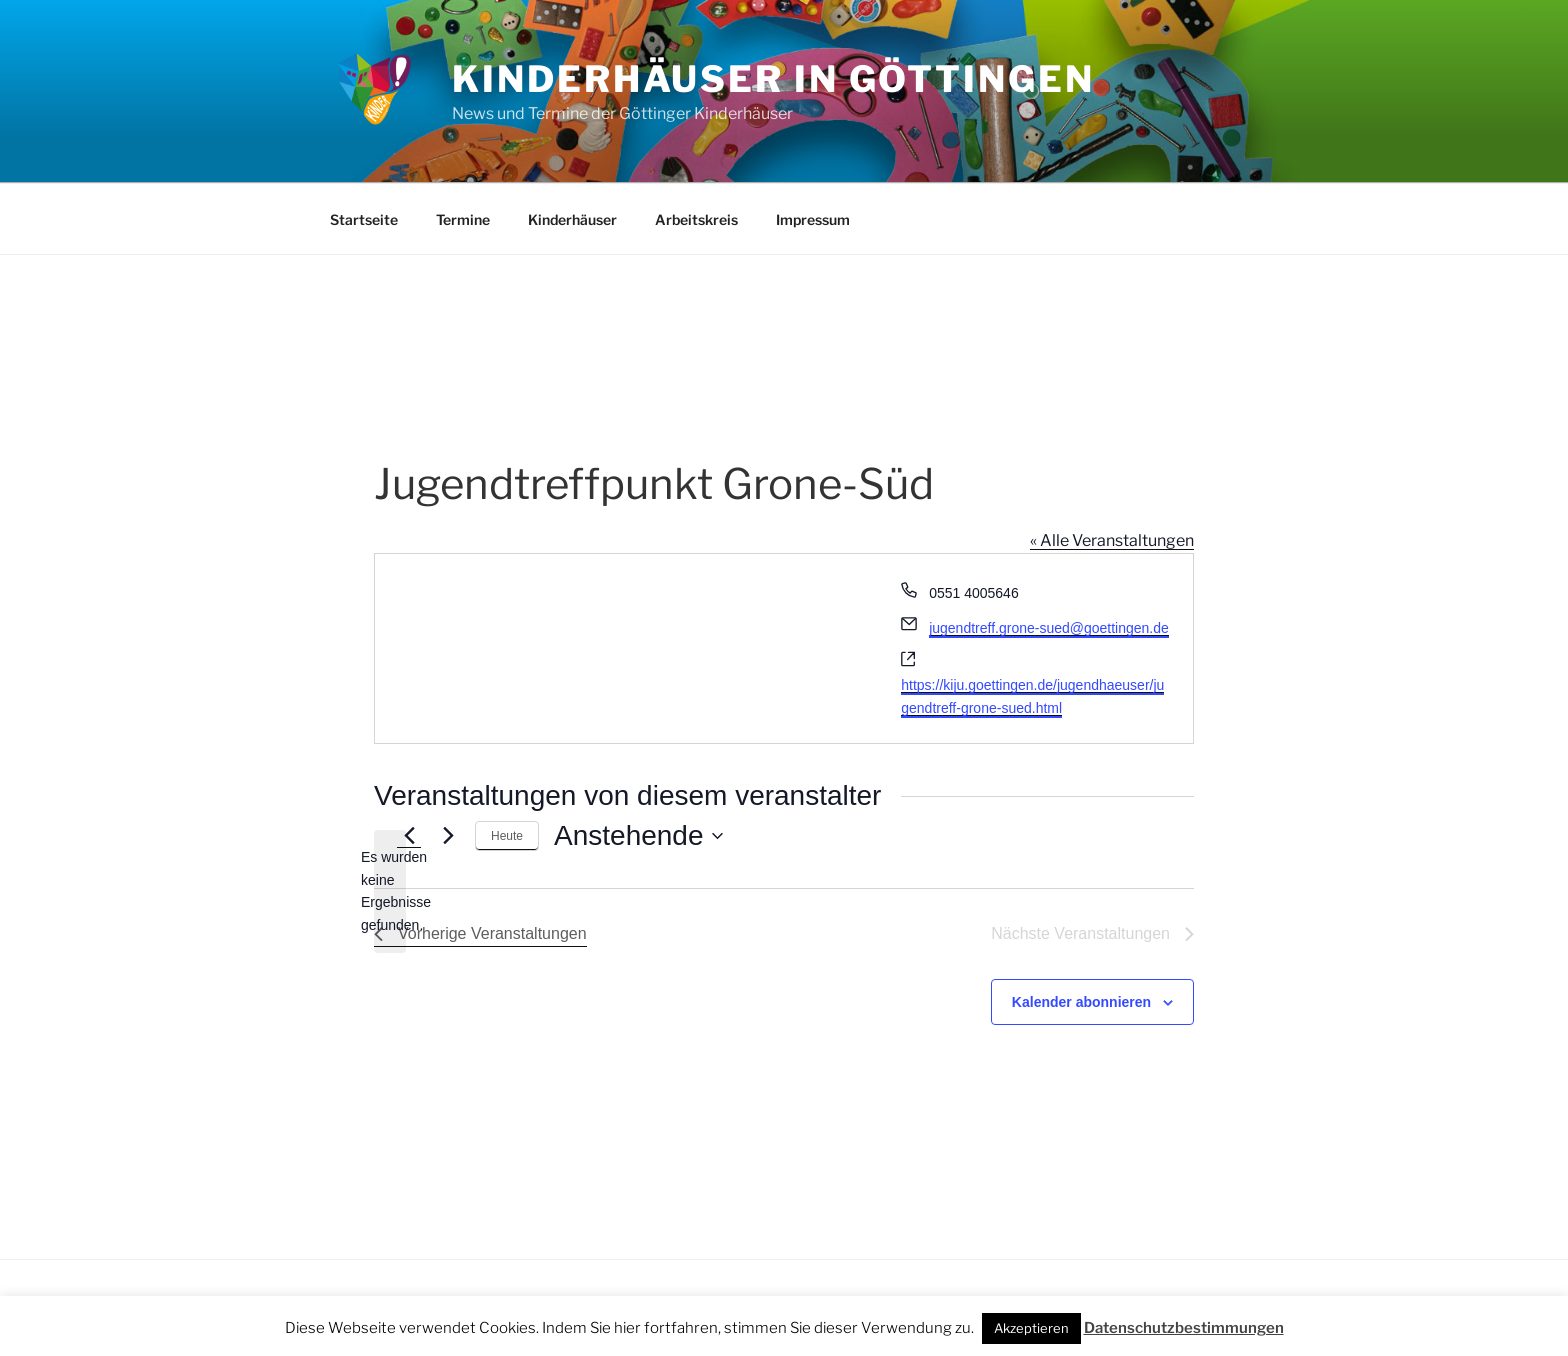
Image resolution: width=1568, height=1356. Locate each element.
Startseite (364, 219)
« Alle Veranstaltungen (1112, 540)
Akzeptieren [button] (1031, 1328)
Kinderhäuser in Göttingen (773, 79)
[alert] (390, 891)
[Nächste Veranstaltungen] (448, 836)
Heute (507, 836)
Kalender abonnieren (1081, 1002)
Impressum (813, 219)
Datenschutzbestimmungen (1184, 1328)
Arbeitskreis (696, 219)
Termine (463, 219)
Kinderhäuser (572, 219)
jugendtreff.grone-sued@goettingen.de (1049, 628)
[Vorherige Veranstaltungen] (409, 836)
